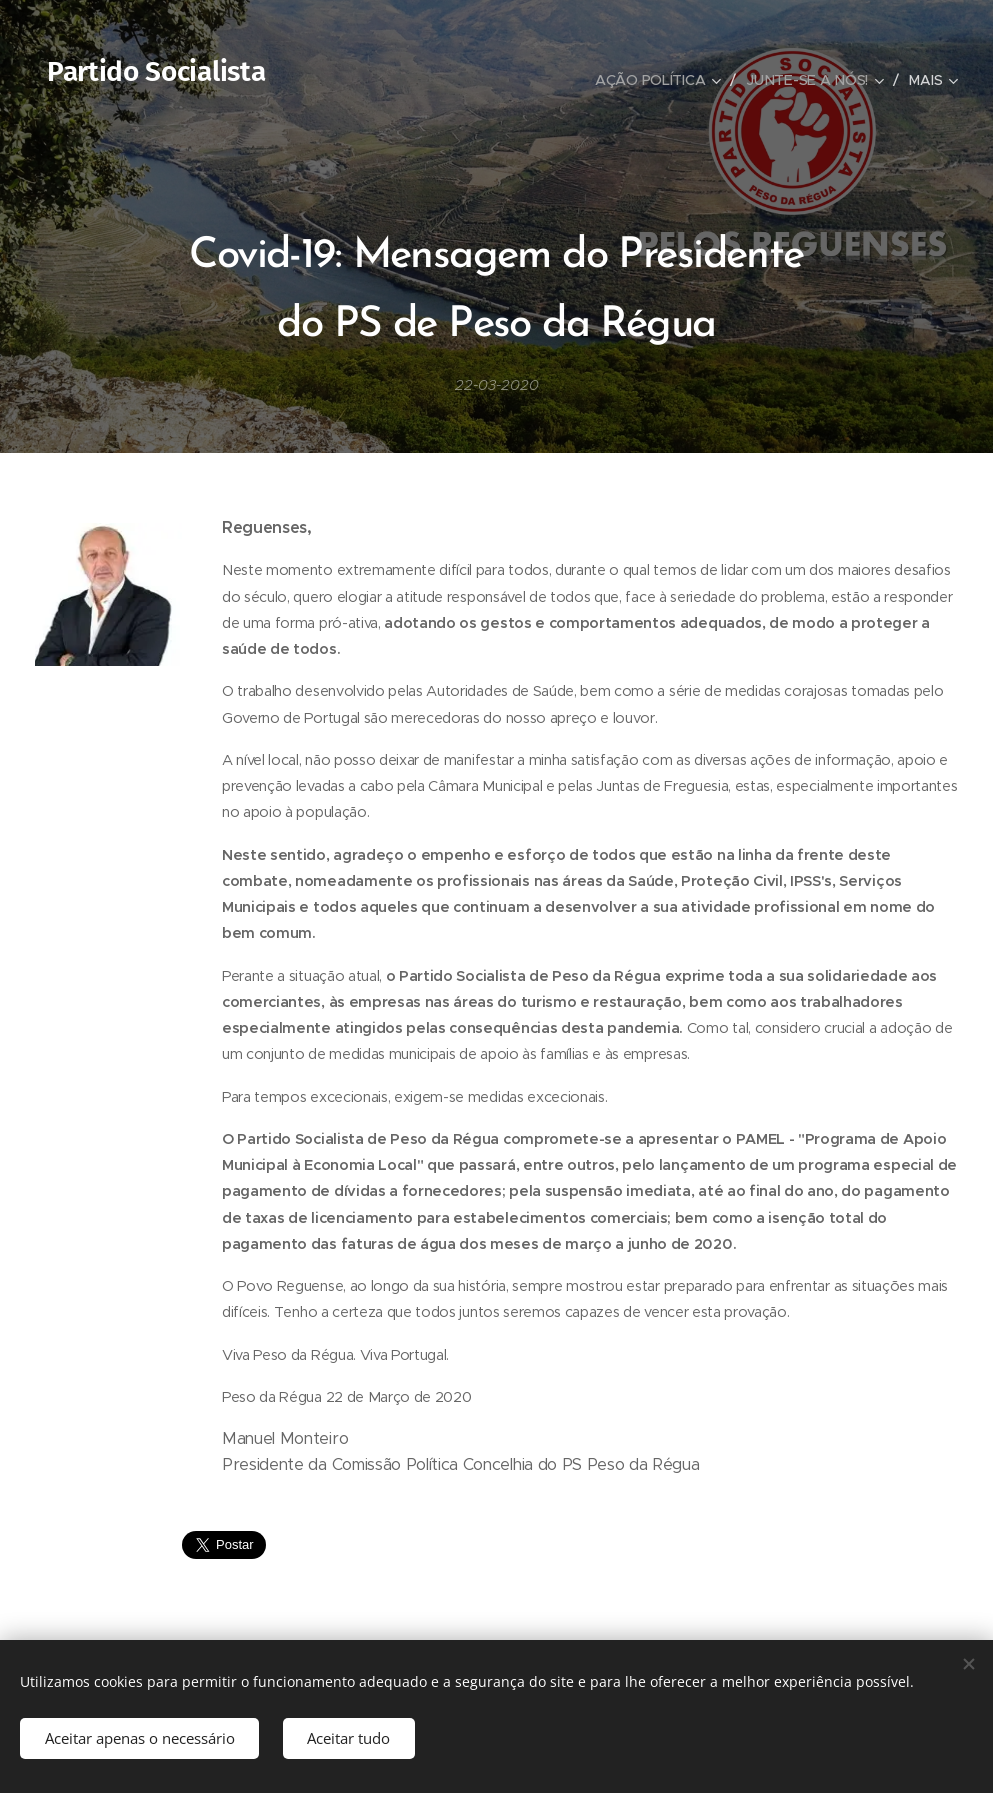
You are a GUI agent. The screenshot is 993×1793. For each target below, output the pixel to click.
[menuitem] (662, 80)
